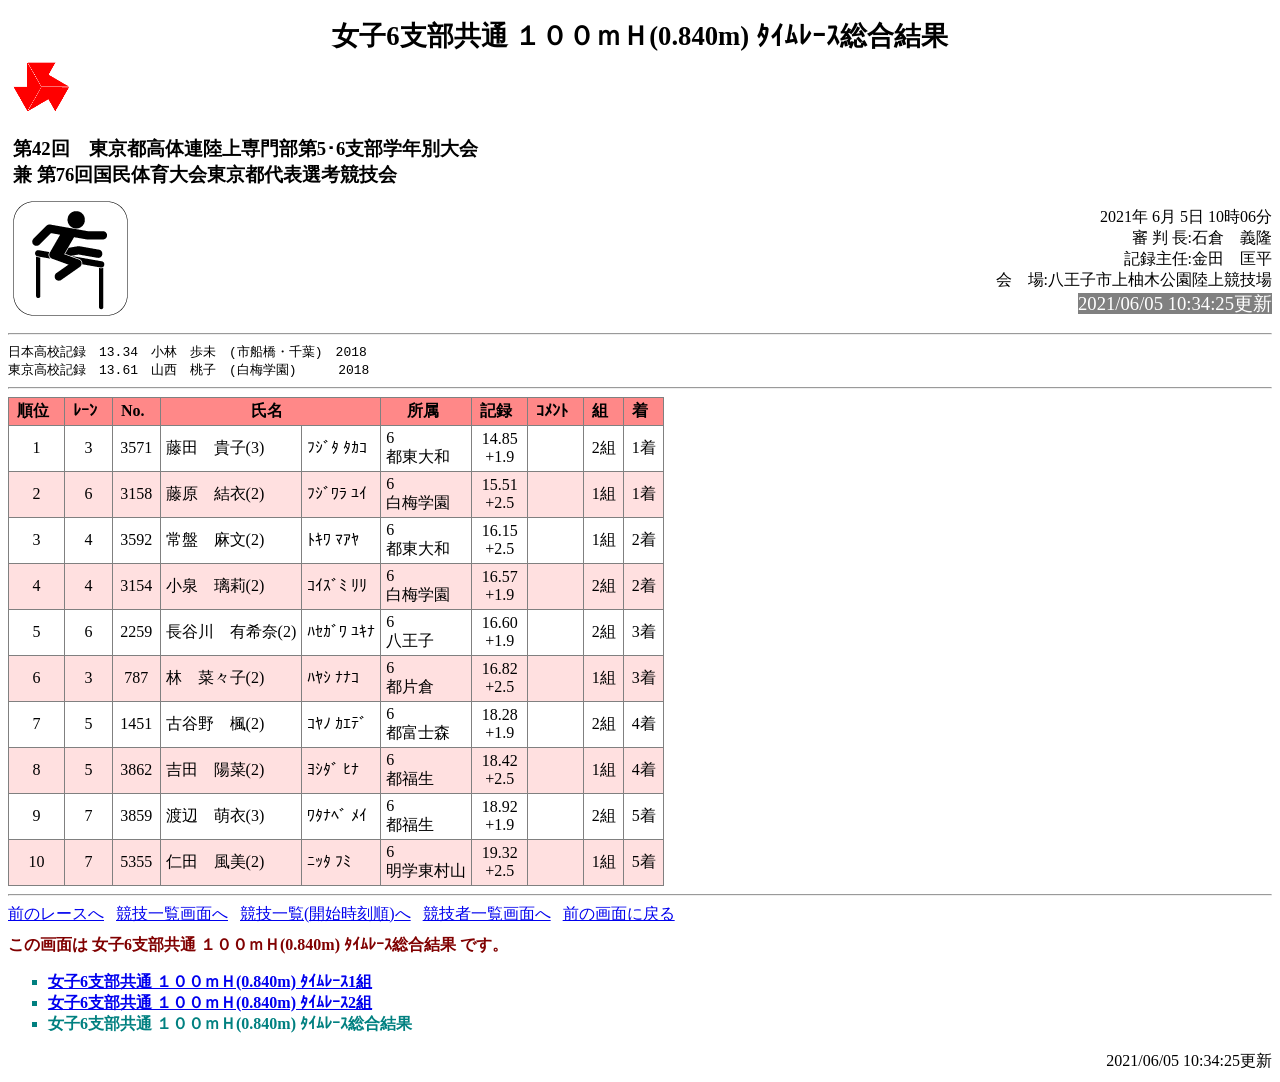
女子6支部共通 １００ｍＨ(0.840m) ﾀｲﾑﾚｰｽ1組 (210, 983)
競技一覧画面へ (172, 915)
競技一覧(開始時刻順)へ (325, 915)
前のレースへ (56, 915)
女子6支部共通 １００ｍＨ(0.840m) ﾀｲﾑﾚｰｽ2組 (210, 1004)
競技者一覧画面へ (487, 915)
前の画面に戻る (619, 915)
